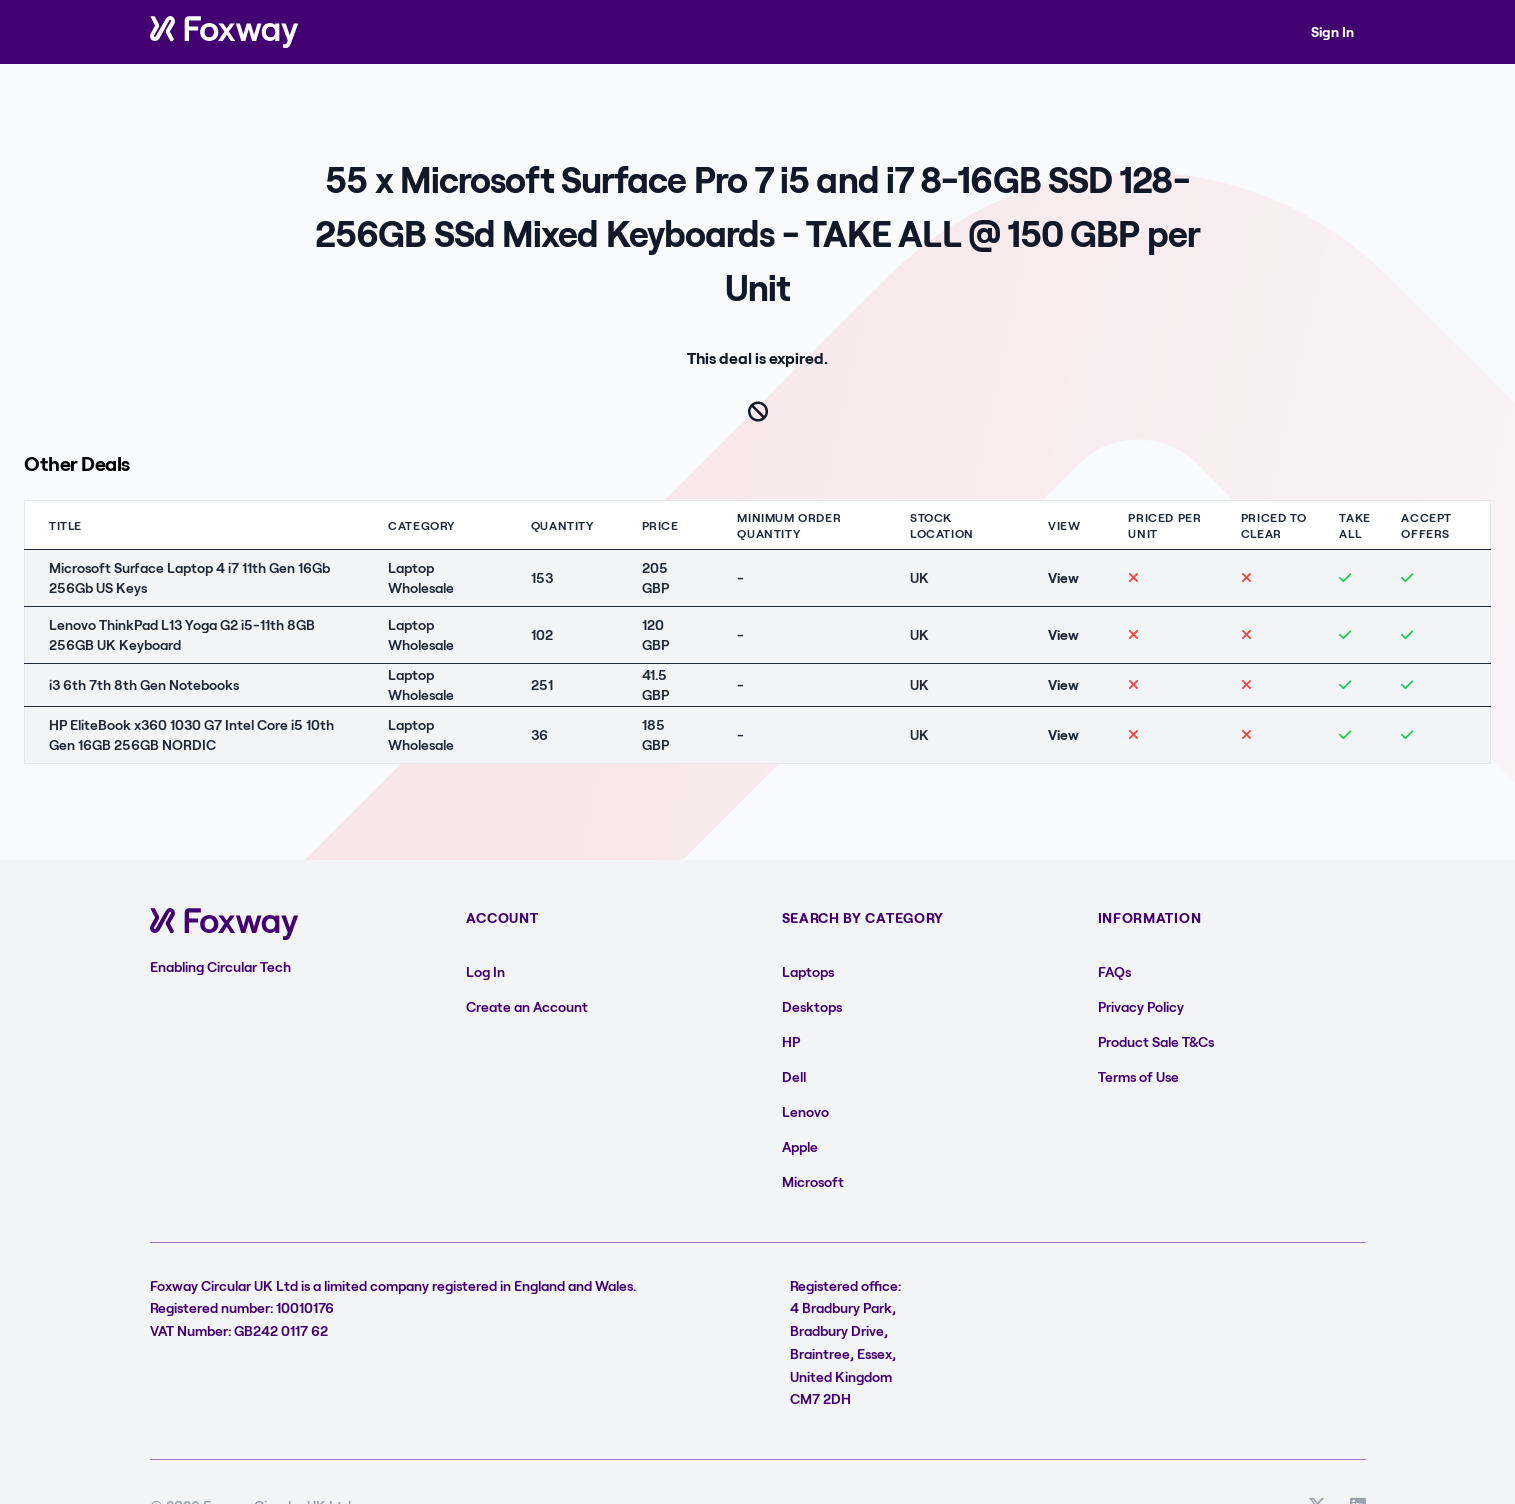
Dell (794, 1076)
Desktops (812, 1006)
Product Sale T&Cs (1156, 1041)
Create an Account (527, 1006)
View (1063, 577)
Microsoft (813, 1181)
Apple (800, 1146)
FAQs (1114, 971)
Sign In (1332, 31)
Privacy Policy (1141, 1006)
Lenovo (805, 1111)
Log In (485, 971)
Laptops (808, 971)
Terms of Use (1138, 1076)
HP (791, 1041)
